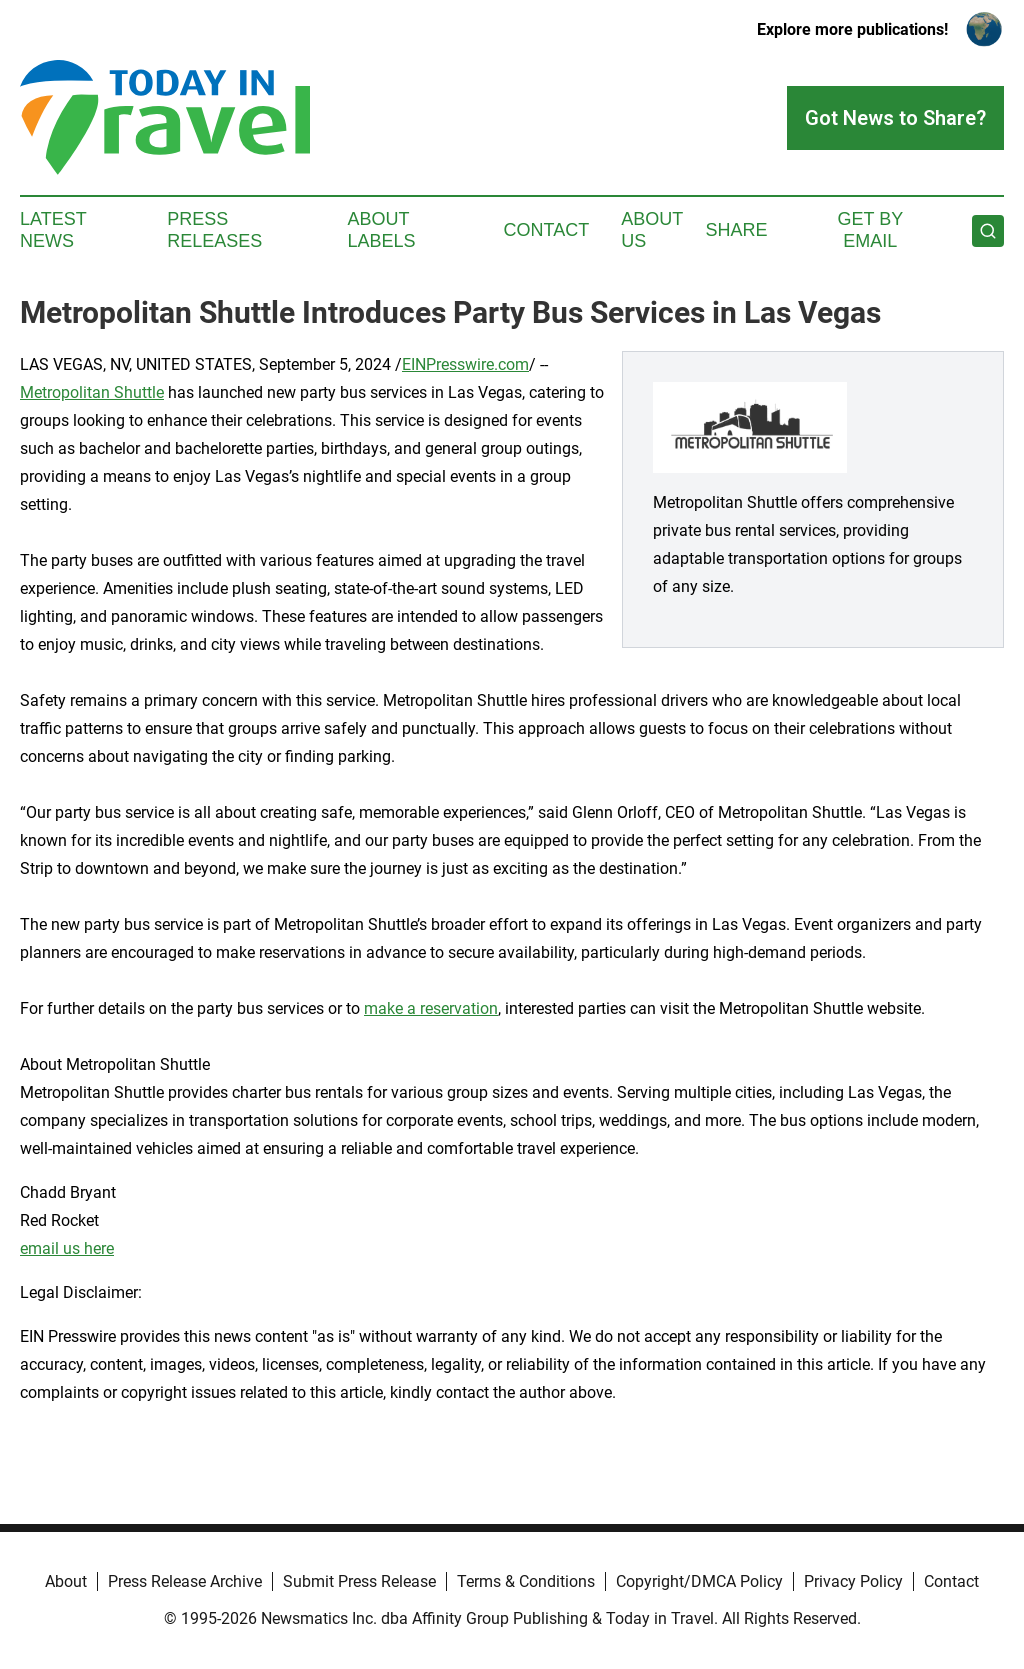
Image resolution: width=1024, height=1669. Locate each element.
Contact (546, 230)
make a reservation (431, 1008)
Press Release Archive (185, 1581)
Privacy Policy (853, 1581)
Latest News (53, 230)
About (66, 1581)
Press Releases (214, 230)
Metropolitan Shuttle (92, 392)
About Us (652, 230)
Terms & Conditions (526, 1581)
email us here (67, 1248)
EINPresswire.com (465, 364)
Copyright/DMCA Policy (699, 1581)
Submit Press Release (359, 1581)
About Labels (382, 230)
